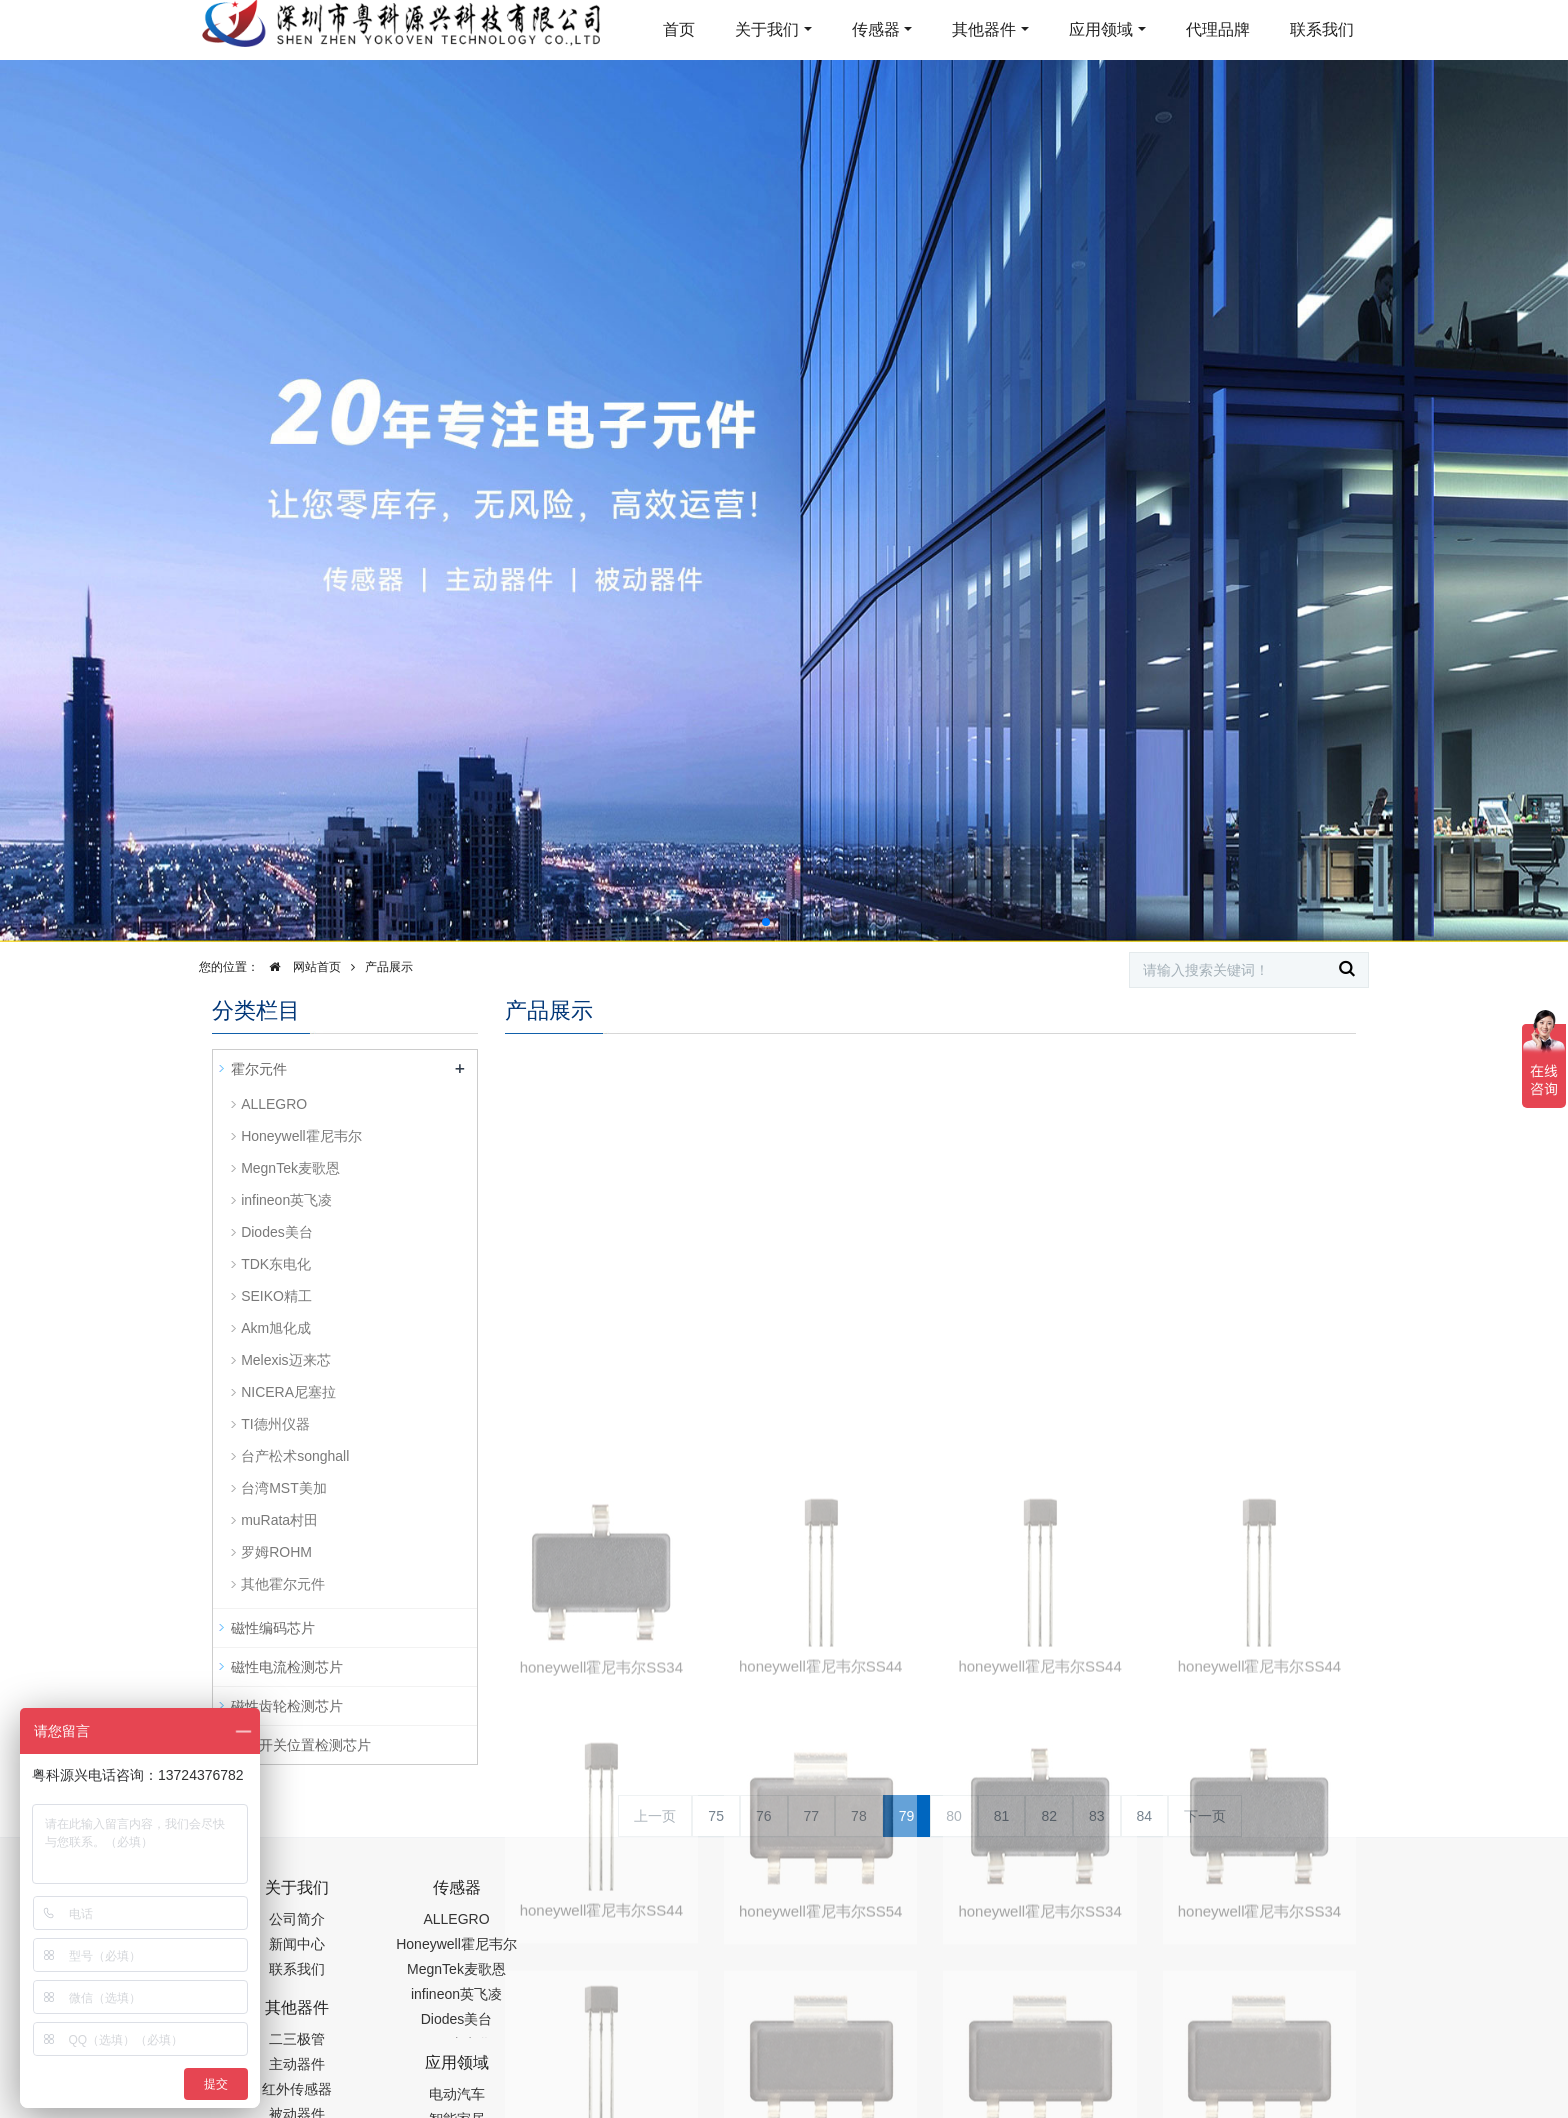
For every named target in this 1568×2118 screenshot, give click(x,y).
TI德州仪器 (275, 1424)
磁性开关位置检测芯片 (301, 1745)
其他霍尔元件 (283, 1584)
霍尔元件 (259, 1069)
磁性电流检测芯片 (287, 1667)
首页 (679, 29)
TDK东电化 (276, 1264)
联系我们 (1322, 29)
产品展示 (389, 967)
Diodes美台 (277, 1232)
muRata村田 (279, 1520)
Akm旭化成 (276, 1328)
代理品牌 (1218, 29)
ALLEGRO (274, 1104)
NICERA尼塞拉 (288, 1392)
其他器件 (984, 29)
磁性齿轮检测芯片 (287, 1706)
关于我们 (767, 29)
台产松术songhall (295, 1456)
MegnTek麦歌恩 (290, 1168)
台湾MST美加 (284, 1488)
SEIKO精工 (276, 1296)
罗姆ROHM (276, 1552)
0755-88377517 (1125, 1898)
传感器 (876, 29)
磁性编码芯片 (273, 1628)
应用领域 (1101, 29)
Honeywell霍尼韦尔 (301, 1136)
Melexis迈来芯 (285, 1360)
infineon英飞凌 (286, 1200)
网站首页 (300, 967)
